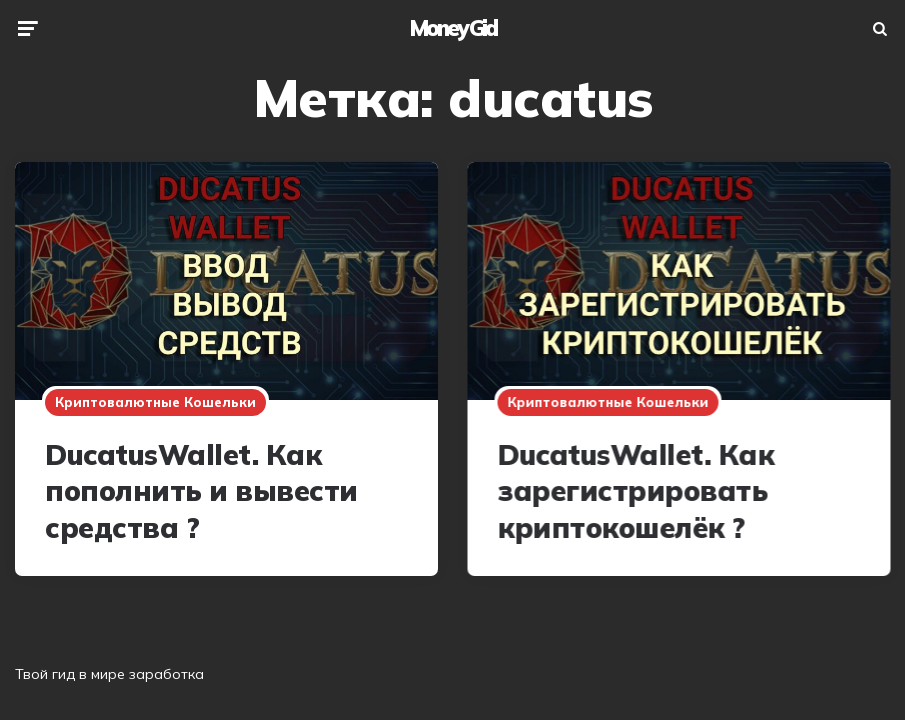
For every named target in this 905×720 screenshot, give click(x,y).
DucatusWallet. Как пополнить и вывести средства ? (201, 491)
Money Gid (453, 28)
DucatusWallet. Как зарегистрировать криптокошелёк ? (635, 491)
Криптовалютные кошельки (155, 402)
